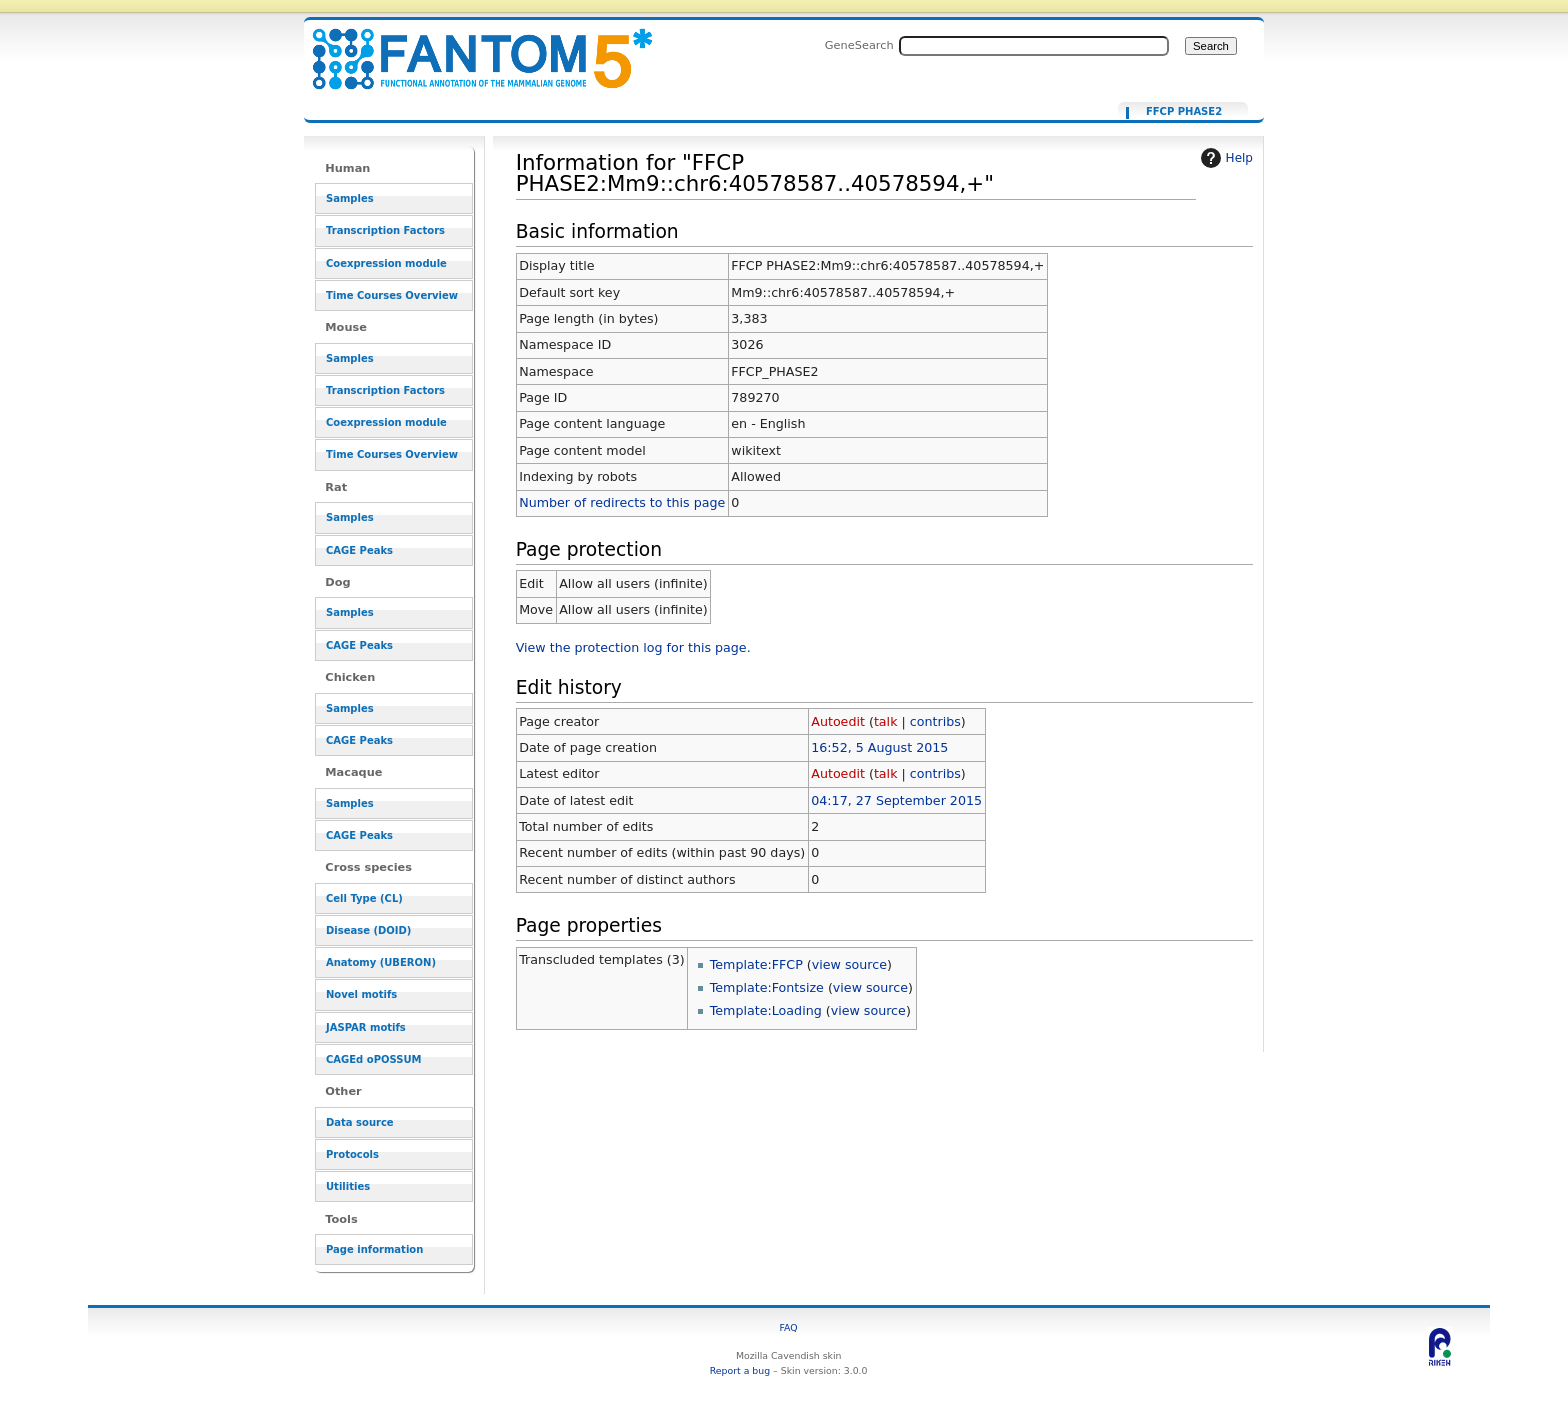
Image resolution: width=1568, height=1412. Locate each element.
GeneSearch (859, 45)
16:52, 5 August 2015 (879, 747)
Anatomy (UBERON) (381, 962)
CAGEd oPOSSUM (373, 1059)
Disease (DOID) (368, 930)
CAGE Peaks (359, 550)
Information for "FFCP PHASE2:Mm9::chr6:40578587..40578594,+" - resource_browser (470, 47)
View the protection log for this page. (633, 647)
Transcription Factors (385, 230)
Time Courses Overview (392, 295)
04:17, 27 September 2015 (896, 800)
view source (849, 964)
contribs (935, 721)
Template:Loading (766, 1010)
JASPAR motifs (366, 1027)
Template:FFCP (756, 964)
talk (886, 721)
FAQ (789, 1327)
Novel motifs (361, 994)
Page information (374, 1249)
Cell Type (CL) (364, 898)
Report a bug (740, 1370)
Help (1224, 158)
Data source (360, 1122)
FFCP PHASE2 (1184, 112)
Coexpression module (386, 263)
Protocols (352, 1154)
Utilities (348, 1186)
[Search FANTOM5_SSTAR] (1034, 46)
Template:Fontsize (767, 987)
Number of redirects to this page (622, 502)
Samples (350, 198)
